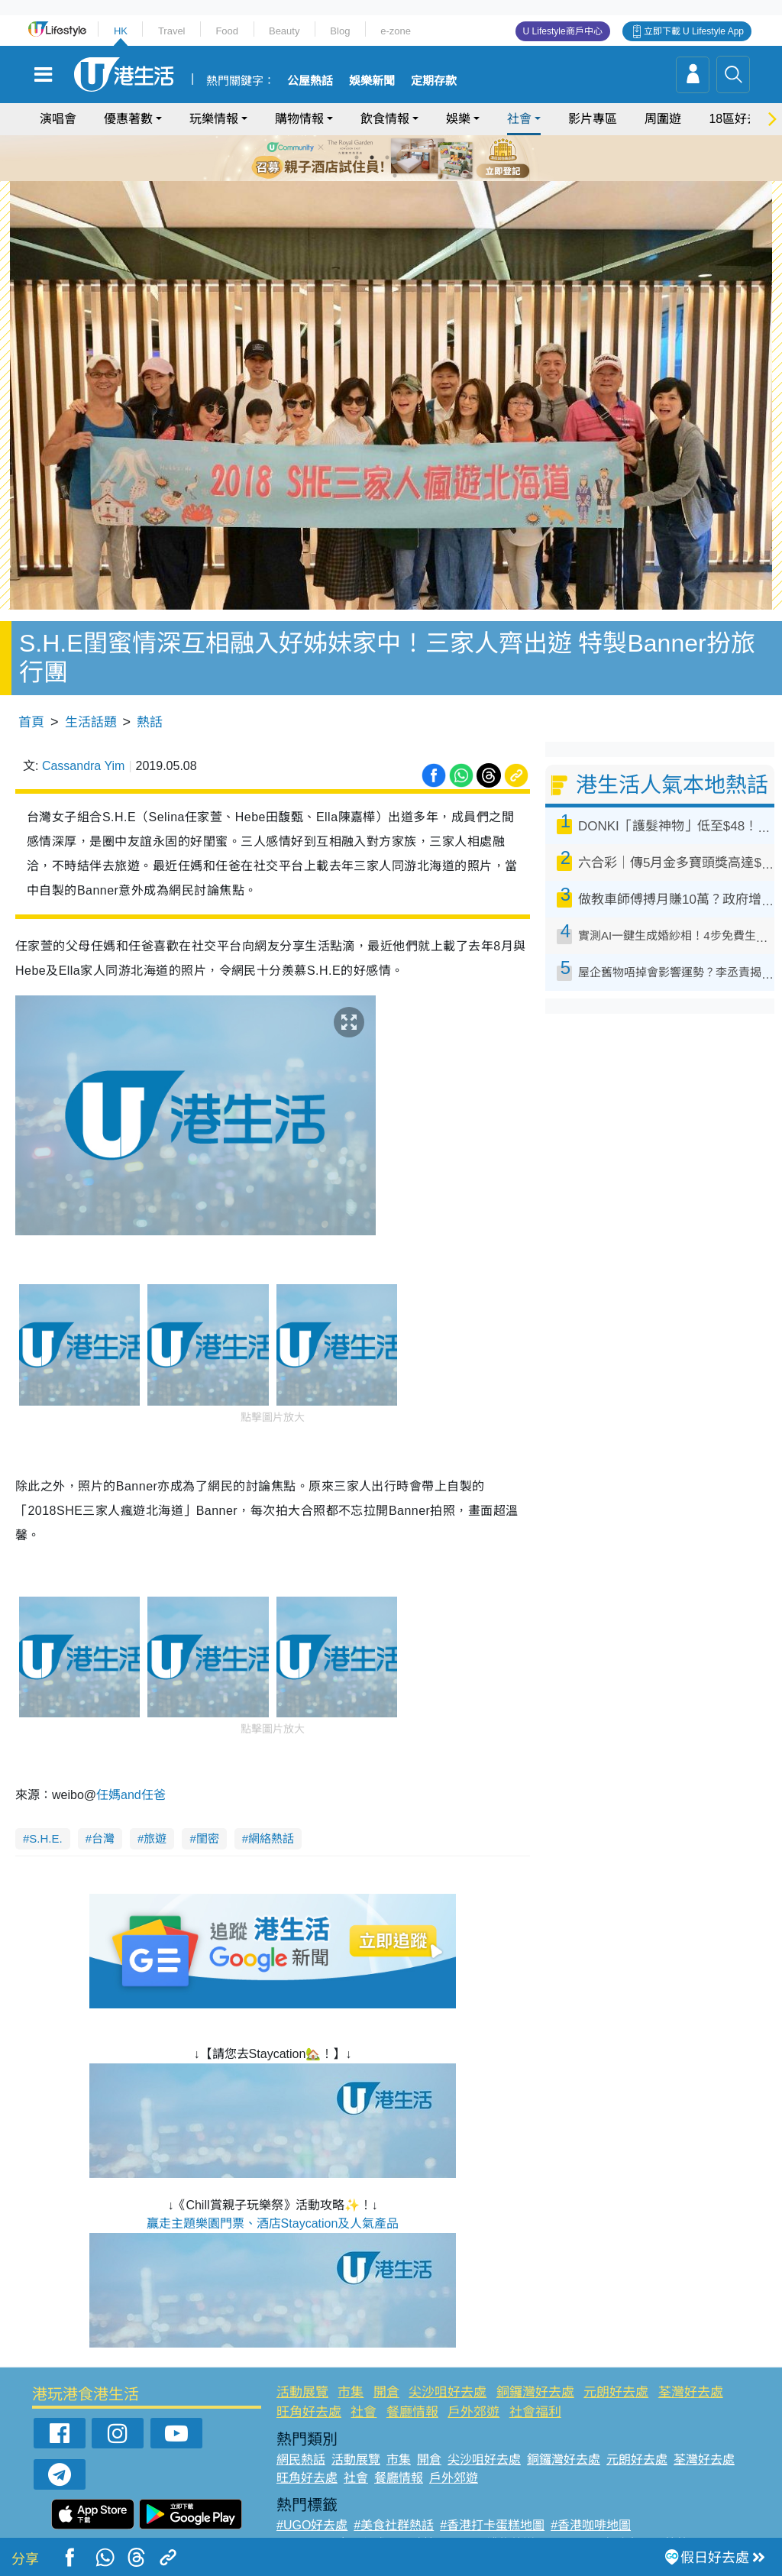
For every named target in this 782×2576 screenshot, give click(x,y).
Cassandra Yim (83, 733)
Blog (340, 31)
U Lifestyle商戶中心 (563, 31)
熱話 (150, 689)
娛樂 (458, 118)
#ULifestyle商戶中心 (596, 2511)
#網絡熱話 (304, 2529)
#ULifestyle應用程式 (331, 2511)
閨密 (207, 1806)
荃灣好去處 (690, 2360)
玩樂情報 (213, 118)
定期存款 (434, 81)
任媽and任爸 (132, 1762)
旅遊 (155, 1806)
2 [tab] (372, 157)
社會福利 (535, 2379)
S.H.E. (45, 1806)
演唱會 (58, 118)
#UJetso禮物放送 (488, 2511)
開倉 (386, 2360)
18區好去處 (740, 118)
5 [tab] (417, 157)
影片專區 (592, 118)
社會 (519, 118)
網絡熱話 (271, 1806)
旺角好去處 (308, 2379)
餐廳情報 (412, 2379)
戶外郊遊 (473, 2379)
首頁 (31, 689)
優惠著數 (128, 118)
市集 (351, 2360)
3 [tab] (387, 157)
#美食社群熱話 (394, 2493)
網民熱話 (300, 2427)
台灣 (103, 1806)
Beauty (284, 31)
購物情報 (299, 118)
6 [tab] (433, 157)
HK (121, 31)
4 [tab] (402, 157)
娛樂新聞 (372, 81)
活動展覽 (302, 2360)
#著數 (672, 2511)
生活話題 (91, 689)
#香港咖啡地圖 (591, 2493)
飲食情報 (384, 118)
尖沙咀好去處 (447, 2360)
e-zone (395, 31)
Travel (172, 31)
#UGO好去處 (311, 2493)
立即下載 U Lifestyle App (694, 31)
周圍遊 (663, 118)
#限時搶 (413, 2511)
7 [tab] (394, 175)
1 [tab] (356, 157)
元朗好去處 (615, 2360)
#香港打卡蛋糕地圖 (492, 2493)
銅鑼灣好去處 (535, 2360)
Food (226, 31)
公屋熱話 (310, 81)
